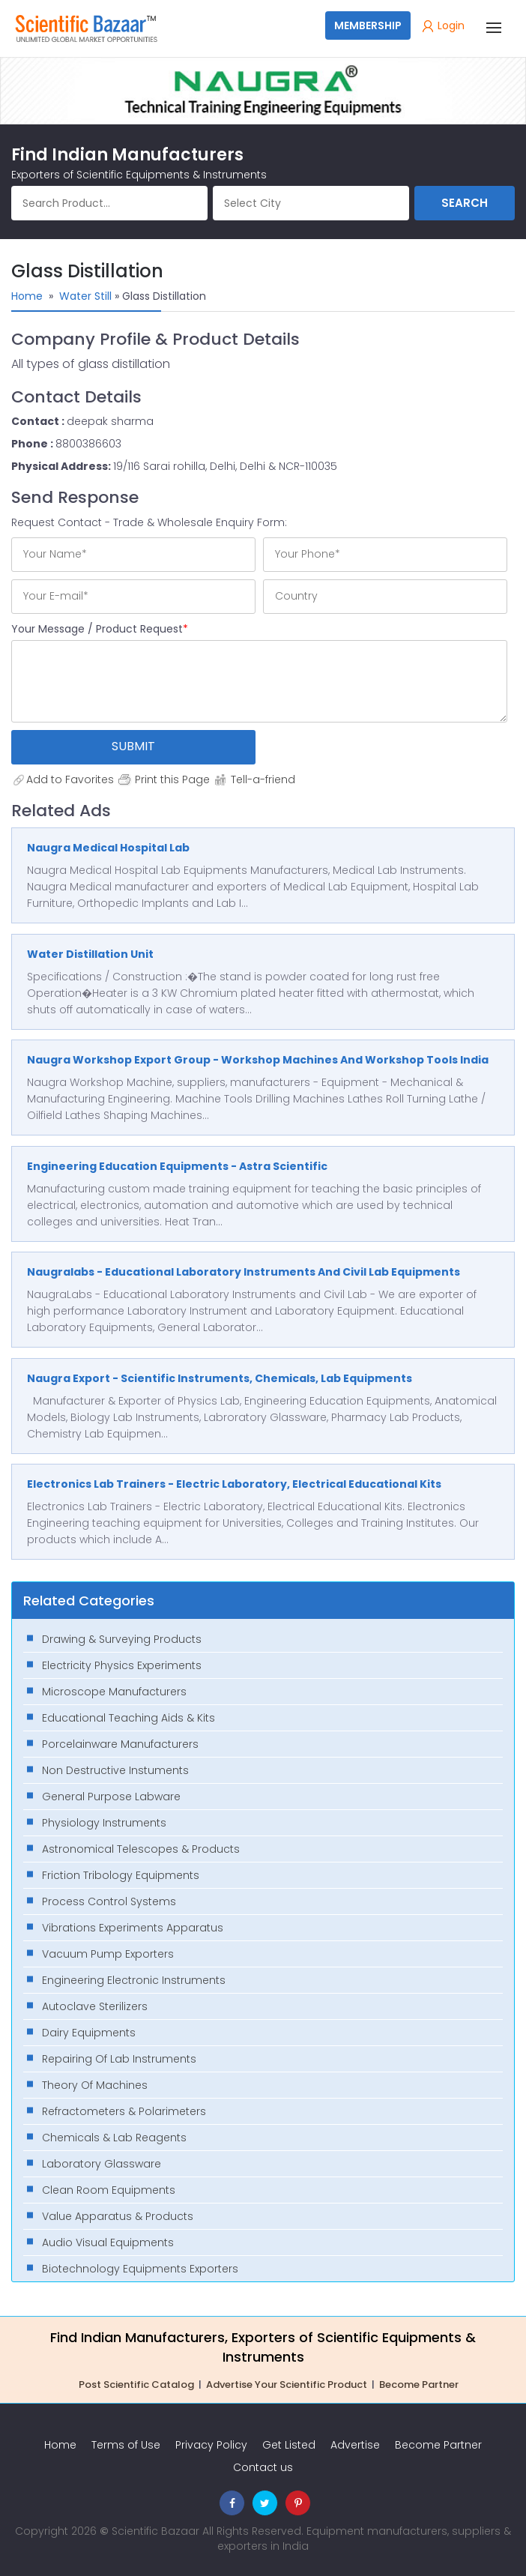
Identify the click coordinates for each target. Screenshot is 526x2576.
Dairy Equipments (89, 2032)
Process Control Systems (109, 1901)
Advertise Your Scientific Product (286, 2384)
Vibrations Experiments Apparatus (132, 1927)
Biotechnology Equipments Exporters (140, 2268)
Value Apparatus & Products (117, 2216)
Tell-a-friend (254, 779)
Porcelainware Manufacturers (120, 1744)
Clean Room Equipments (108, 2190)
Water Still (85, 296)
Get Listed (288, 2444)
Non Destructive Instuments (115, 1770)
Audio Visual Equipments (108, 2242)
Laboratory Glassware (101, 2163)
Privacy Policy (211, 2444)
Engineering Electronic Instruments (134, 1980)
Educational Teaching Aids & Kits (128, 1717)
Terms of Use (125, 2444)
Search (464, 203)
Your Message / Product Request (99, 628)
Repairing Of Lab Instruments (119, 2058)
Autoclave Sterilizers (95, 2006)
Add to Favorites (62, 779)
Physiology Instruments (104, 1822)
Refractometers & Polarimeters (124, 2111)
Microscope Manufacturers (114, 1691)
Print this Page (163, 779)
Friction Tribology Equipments (120, 1875)
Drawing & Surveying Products (122, 1639)
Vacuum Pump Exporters (108, 1953)
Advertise (355, 2444)
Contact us (263, 2467)
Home (27, 296)
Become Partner (419, 2384)
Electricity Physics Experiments (122, 1665)
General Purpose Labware (111, 1796)
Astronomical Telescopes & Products (141, 1848)
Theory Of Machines (95, 2085)
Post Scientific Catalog (136, 2384)
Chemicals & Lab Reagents (114, 2137)
